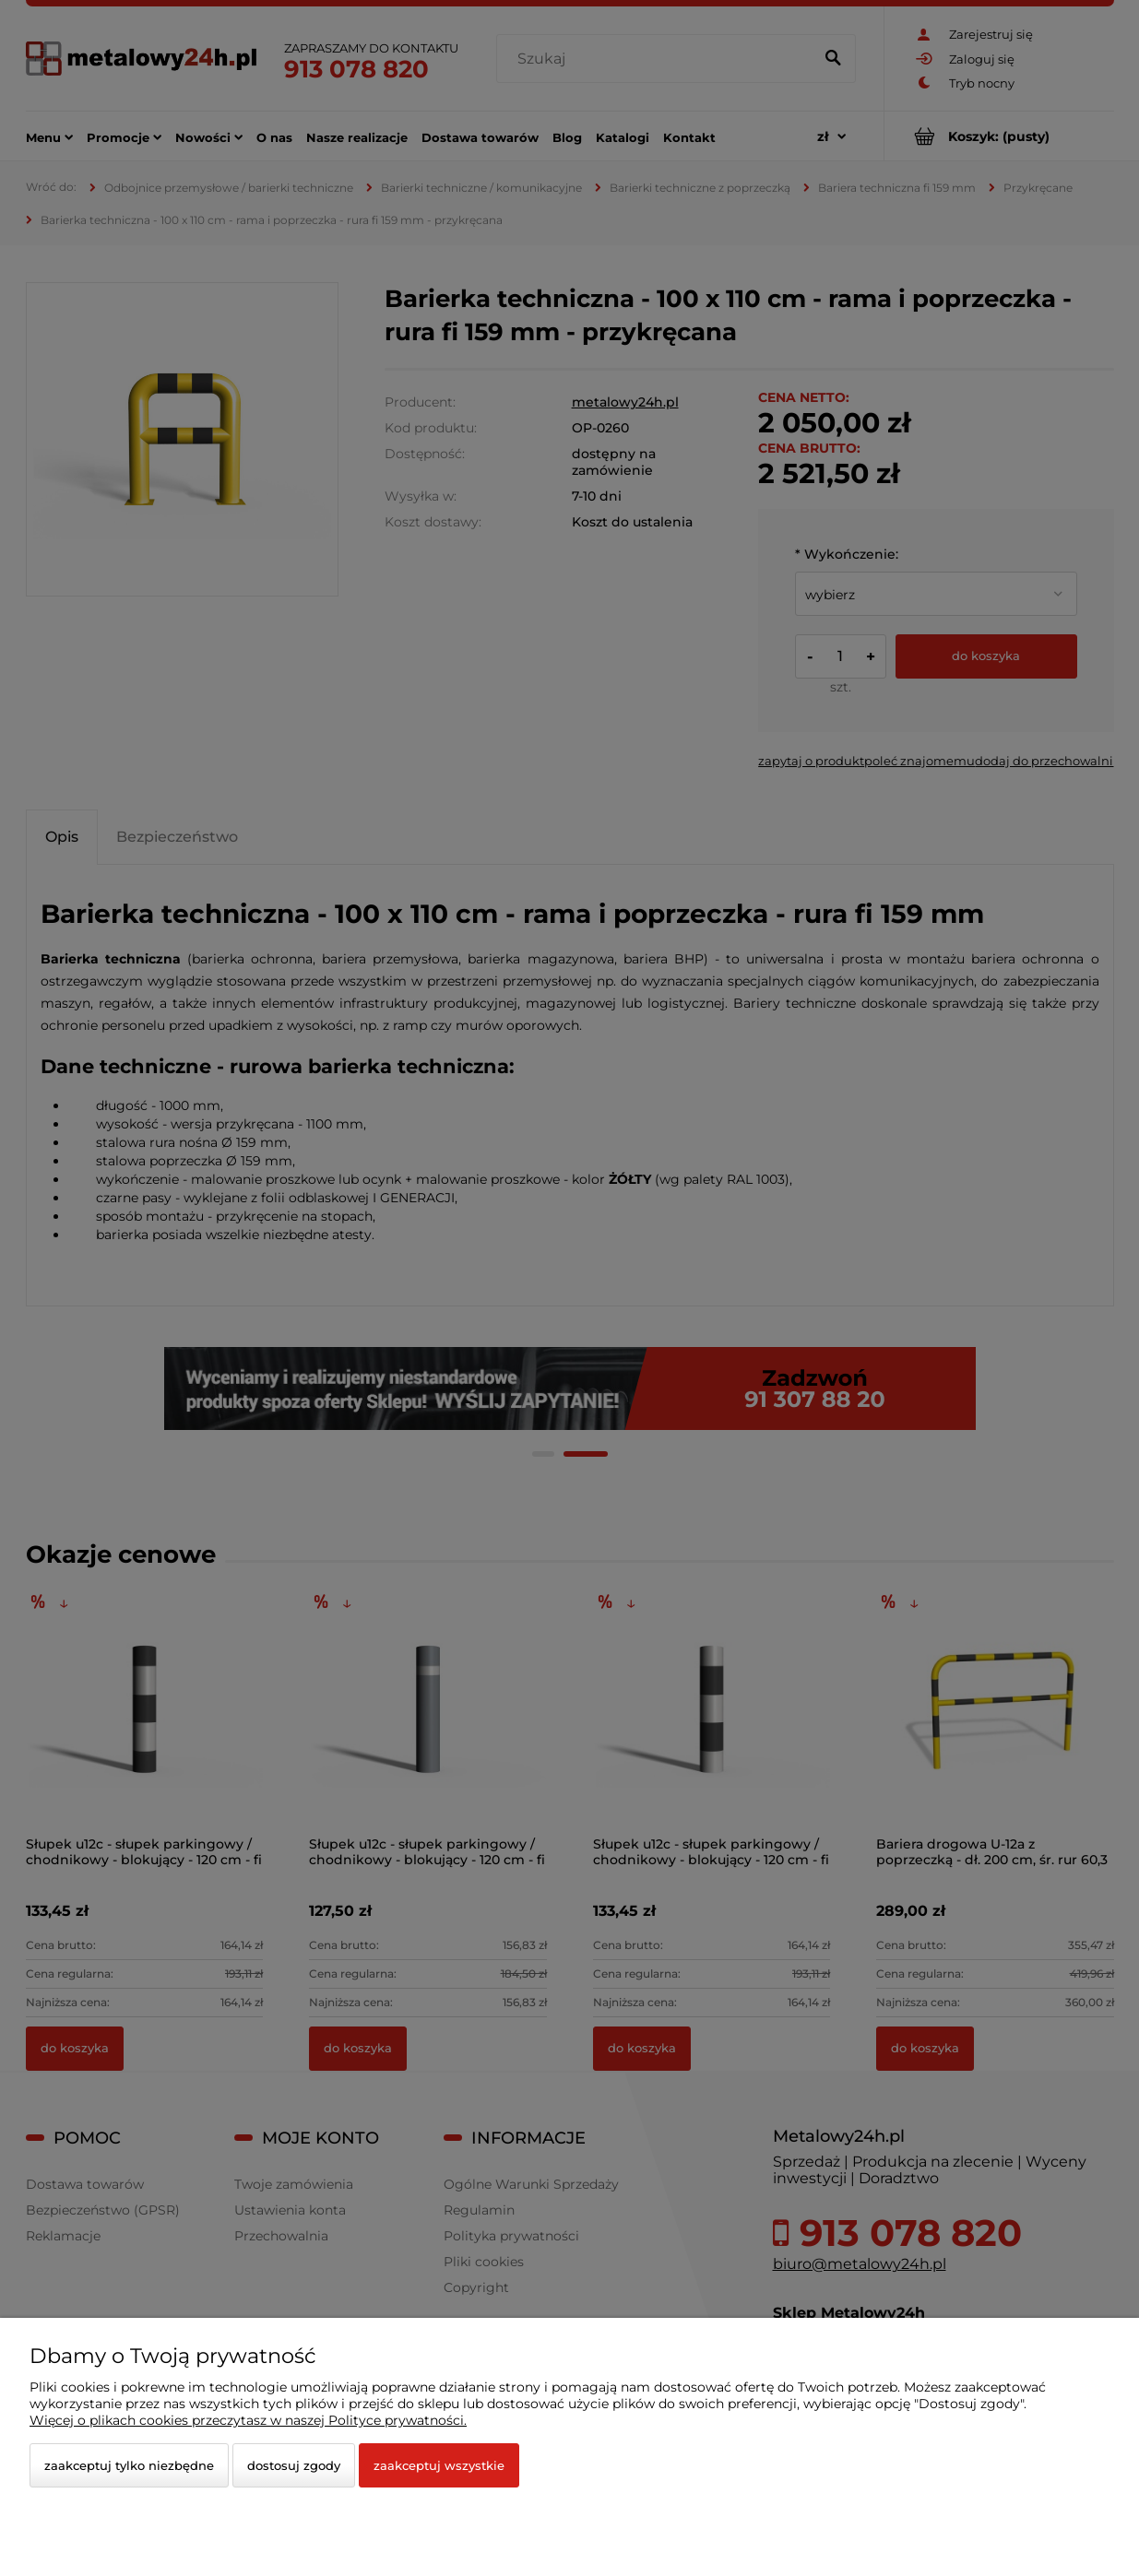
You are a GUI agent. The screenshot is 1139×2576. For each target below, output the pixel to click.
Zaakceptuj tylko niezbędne (129, 2465)
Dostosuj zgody (293, 2465)
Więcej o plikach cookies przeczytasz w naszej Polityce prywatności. (248, 2420)
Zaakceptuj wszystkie (439, 2465)
